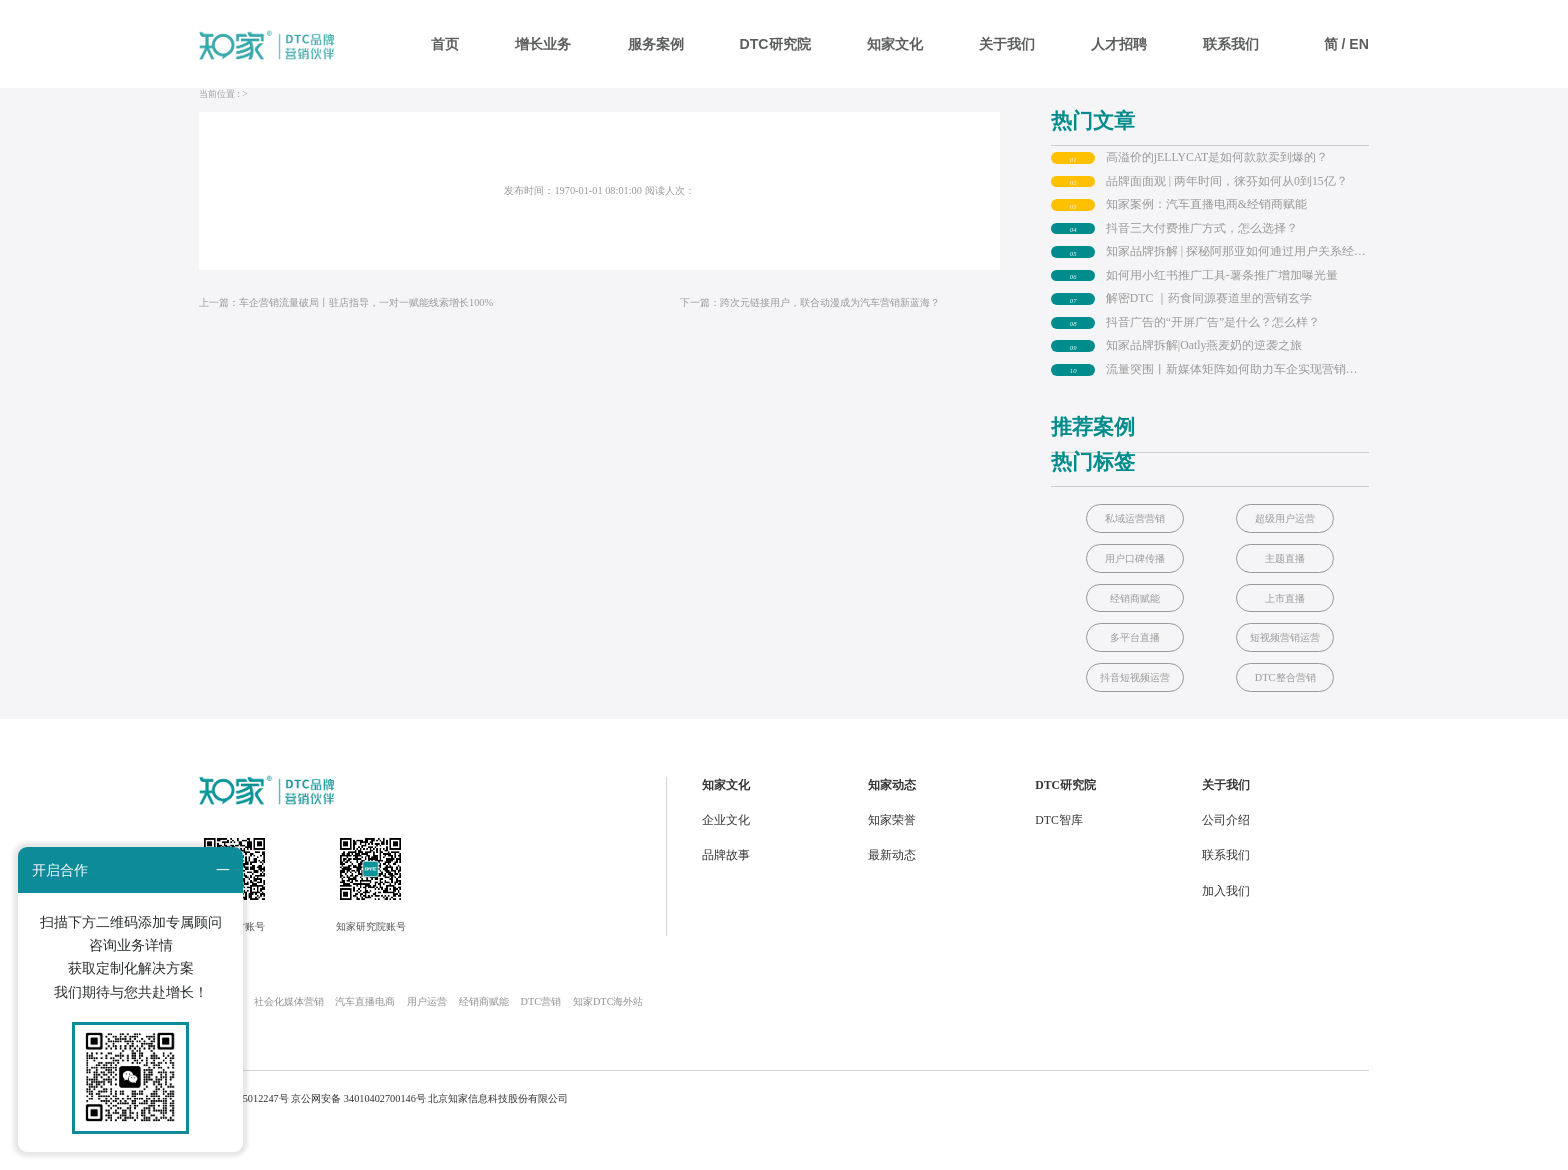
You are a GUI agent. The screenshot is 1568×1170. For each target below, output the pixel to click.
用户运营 (427, 1041)
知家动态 (892, 824)
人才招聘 (1119, 44)
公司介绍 (1226, 859)
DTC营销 (541, 1041)
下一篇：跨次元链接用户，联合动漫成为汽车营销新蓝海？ (810, 341)
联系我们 (1231, 44)
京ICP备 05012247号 (244, 1137)
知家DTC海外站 (608, 1041)
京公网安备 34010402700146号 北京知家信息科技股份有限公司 (429, 1137)
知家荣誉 (892, 859)
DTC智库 (1059, 859)
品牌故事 (726, 895)
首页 (445, 44)
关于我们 (1007, 44)
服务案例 (656, 44)
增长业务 (543, 44)
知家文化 (895, 44)
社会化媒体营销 (289, 1041)
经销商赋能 (484, 1041)
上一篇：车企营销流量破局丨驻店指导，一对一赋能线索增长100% (346, 341)
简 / (1337, 44)
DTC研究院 (775, 44)
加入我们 (1226, 930)
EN (1359, 44)
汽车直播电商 (365, 1041)
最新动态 (892, 895)
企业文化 (726, 859)
